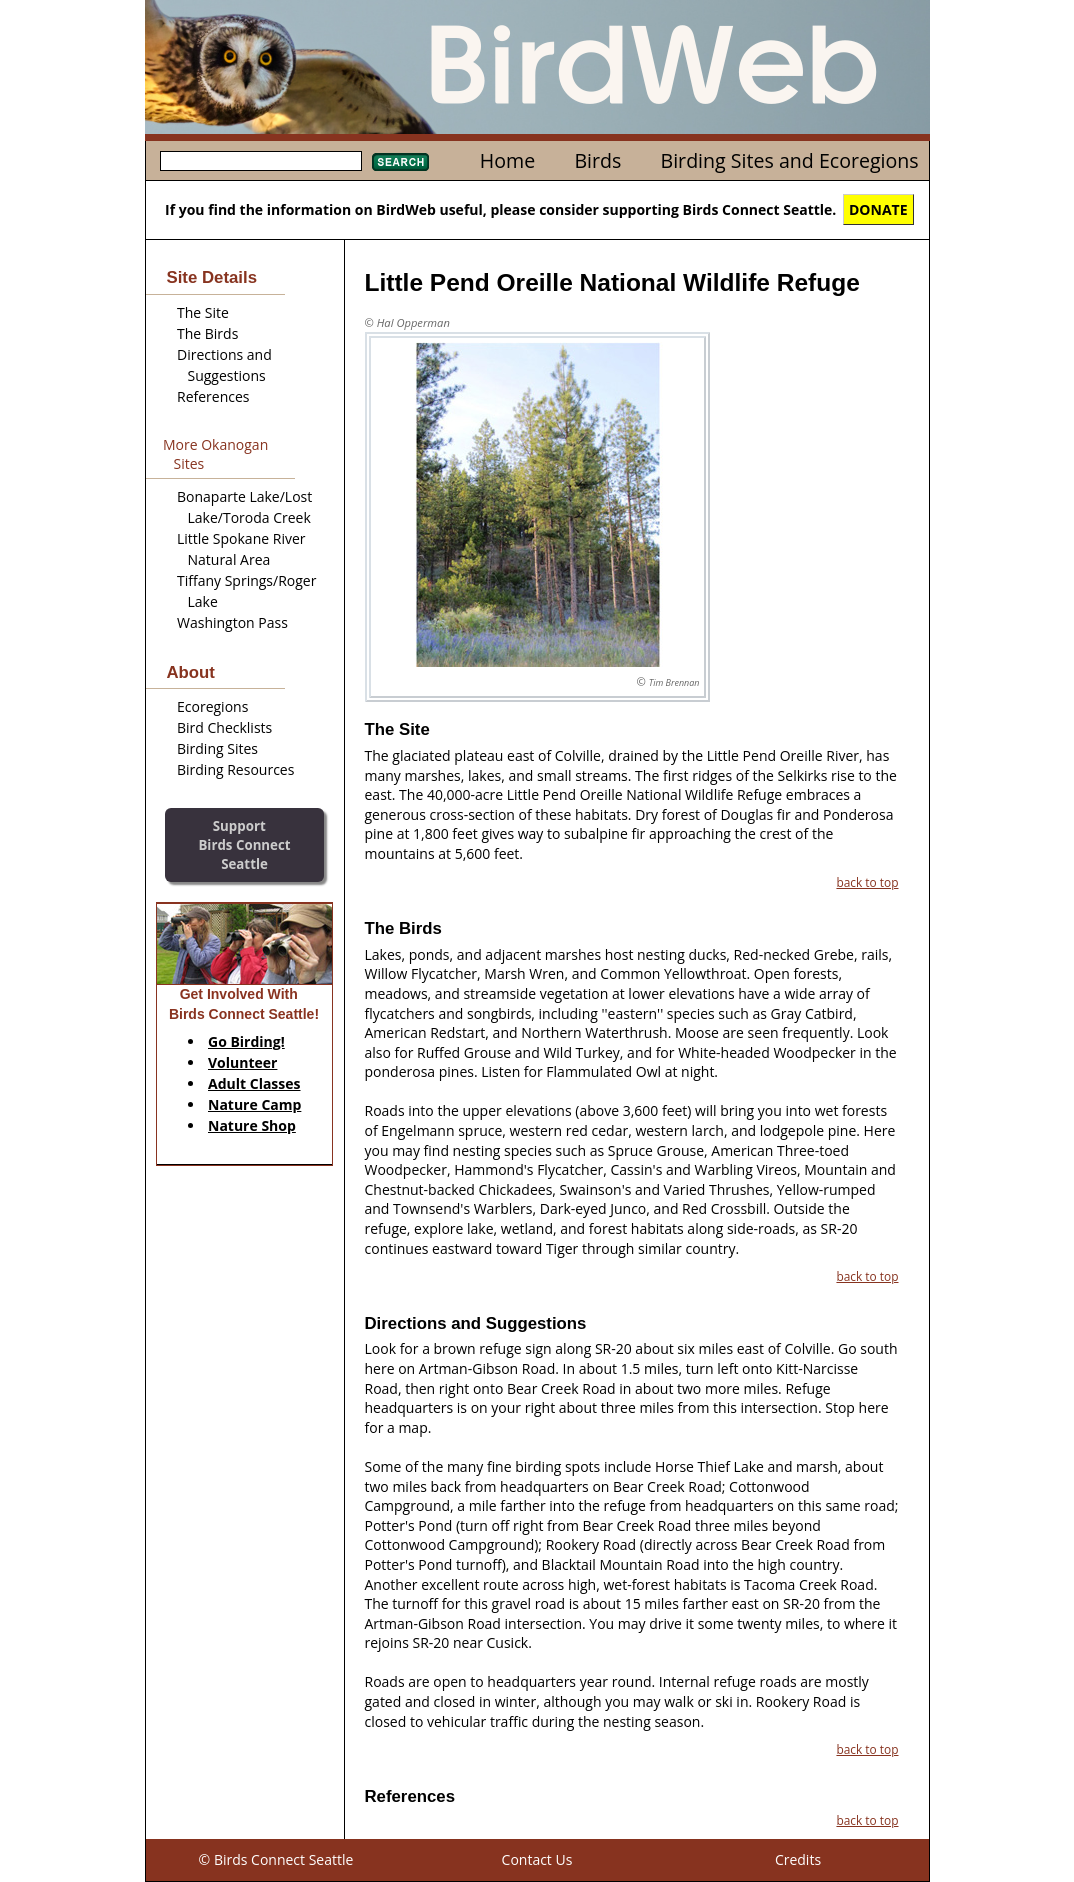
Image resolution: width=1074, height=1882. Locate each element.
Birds (597, 160)
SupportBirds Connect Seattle (244, 844)
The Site (203, 312)
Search (400, 162)
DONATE (878, 209)
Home (507, 160)
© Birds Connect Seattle (276, 1859)
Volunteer (242, 1062)
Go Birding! (246, 1041)
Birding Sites (217, 748)
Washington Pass (232, 622)
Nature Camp (254, 1104)
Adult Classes (254, 1083)
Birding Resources (235, 769)
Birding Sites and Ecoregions (790, 160)
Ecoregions (212, 706)
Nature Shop (252, 1125)
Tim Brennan (674, 682)
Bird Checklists (224, 727)
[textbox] (261, 161)
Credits (798, 1859)
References (213, 396)
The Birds (207, 333)
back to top (867, 882)
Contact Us (537, 1859)
